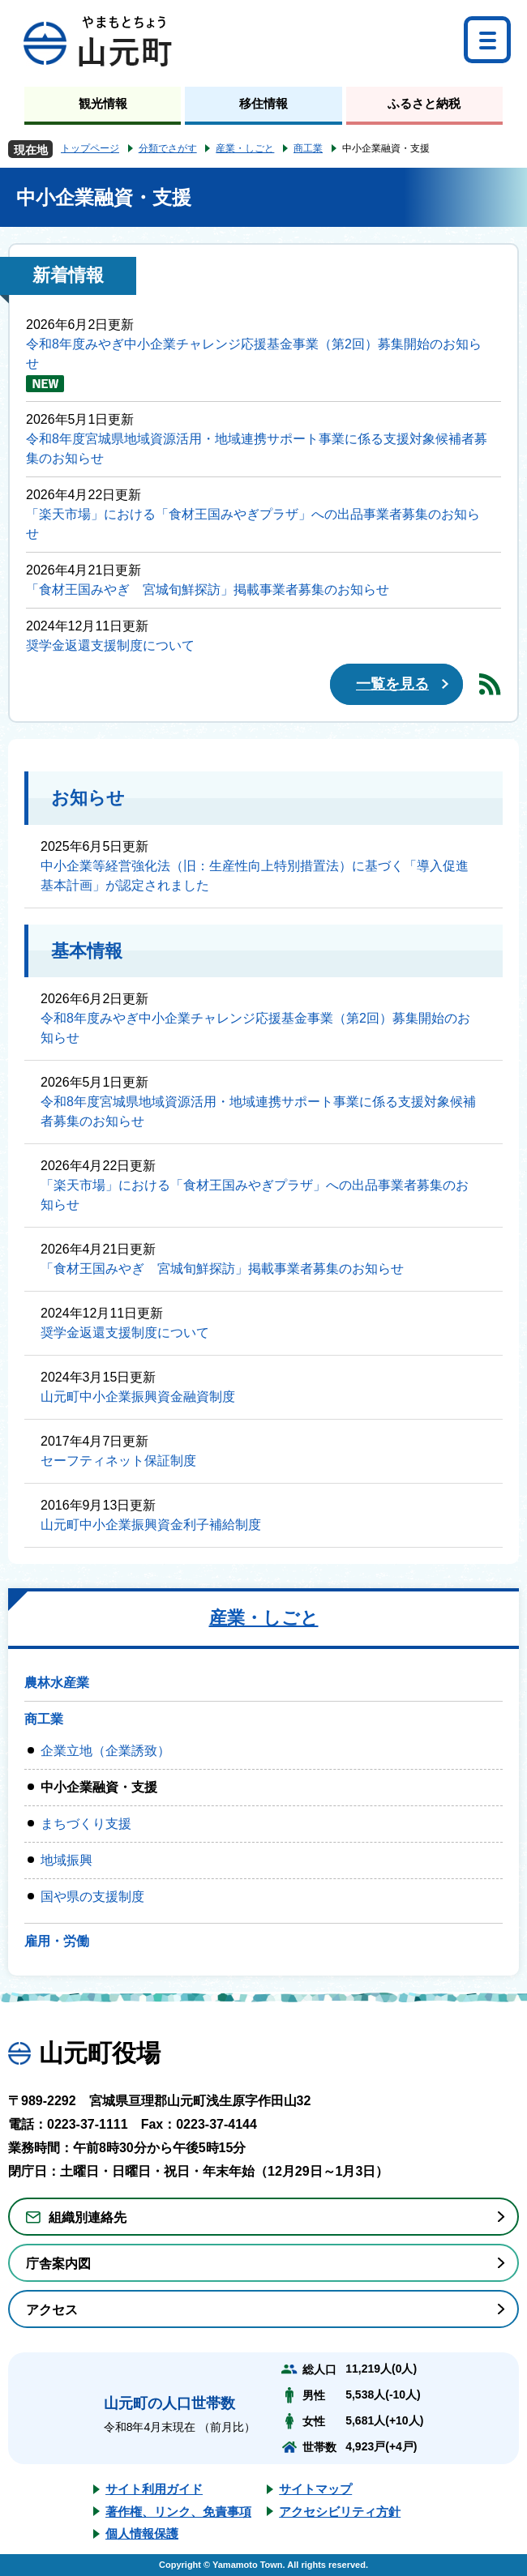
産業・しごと (245, 148)
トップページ (90, 148)
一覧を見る (392, 684)
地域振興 (66, 1860)
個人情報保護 (141, 2533)
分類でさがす (168, 148)
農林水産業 (56, 1683)
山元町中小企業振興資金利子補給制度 (151, 1525)
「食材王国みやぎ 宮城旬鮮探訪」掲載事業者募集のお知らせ (207, 589)
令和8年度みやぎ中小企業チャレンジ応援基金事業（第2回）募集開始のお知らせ (254, 353)
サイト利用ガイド (154, 2489)
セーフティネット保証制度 (118, 1460)
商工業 (308, 148)
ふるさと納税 (424, 103)
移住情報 (263, 103)
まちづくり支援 (86, 1824)
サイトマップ (315, 2489)
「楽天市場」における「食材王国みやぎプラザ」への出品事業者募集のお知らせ (253, 523)
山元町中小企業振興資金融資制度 (138, 1396)
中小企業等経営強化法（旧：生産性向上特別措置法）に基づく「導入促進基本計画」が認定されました (255, 875)
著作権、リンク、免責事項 (178, 2511)
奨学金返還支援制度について (110, 645)
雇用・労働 (56, 1941)
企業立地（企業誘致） (105, 1751)
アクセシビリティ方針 (340, 2511)
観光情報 (103, 103)
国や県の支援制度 (92, 1896)
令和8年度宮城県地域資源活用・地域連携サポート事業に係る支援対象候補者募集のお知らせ (256, 448)
